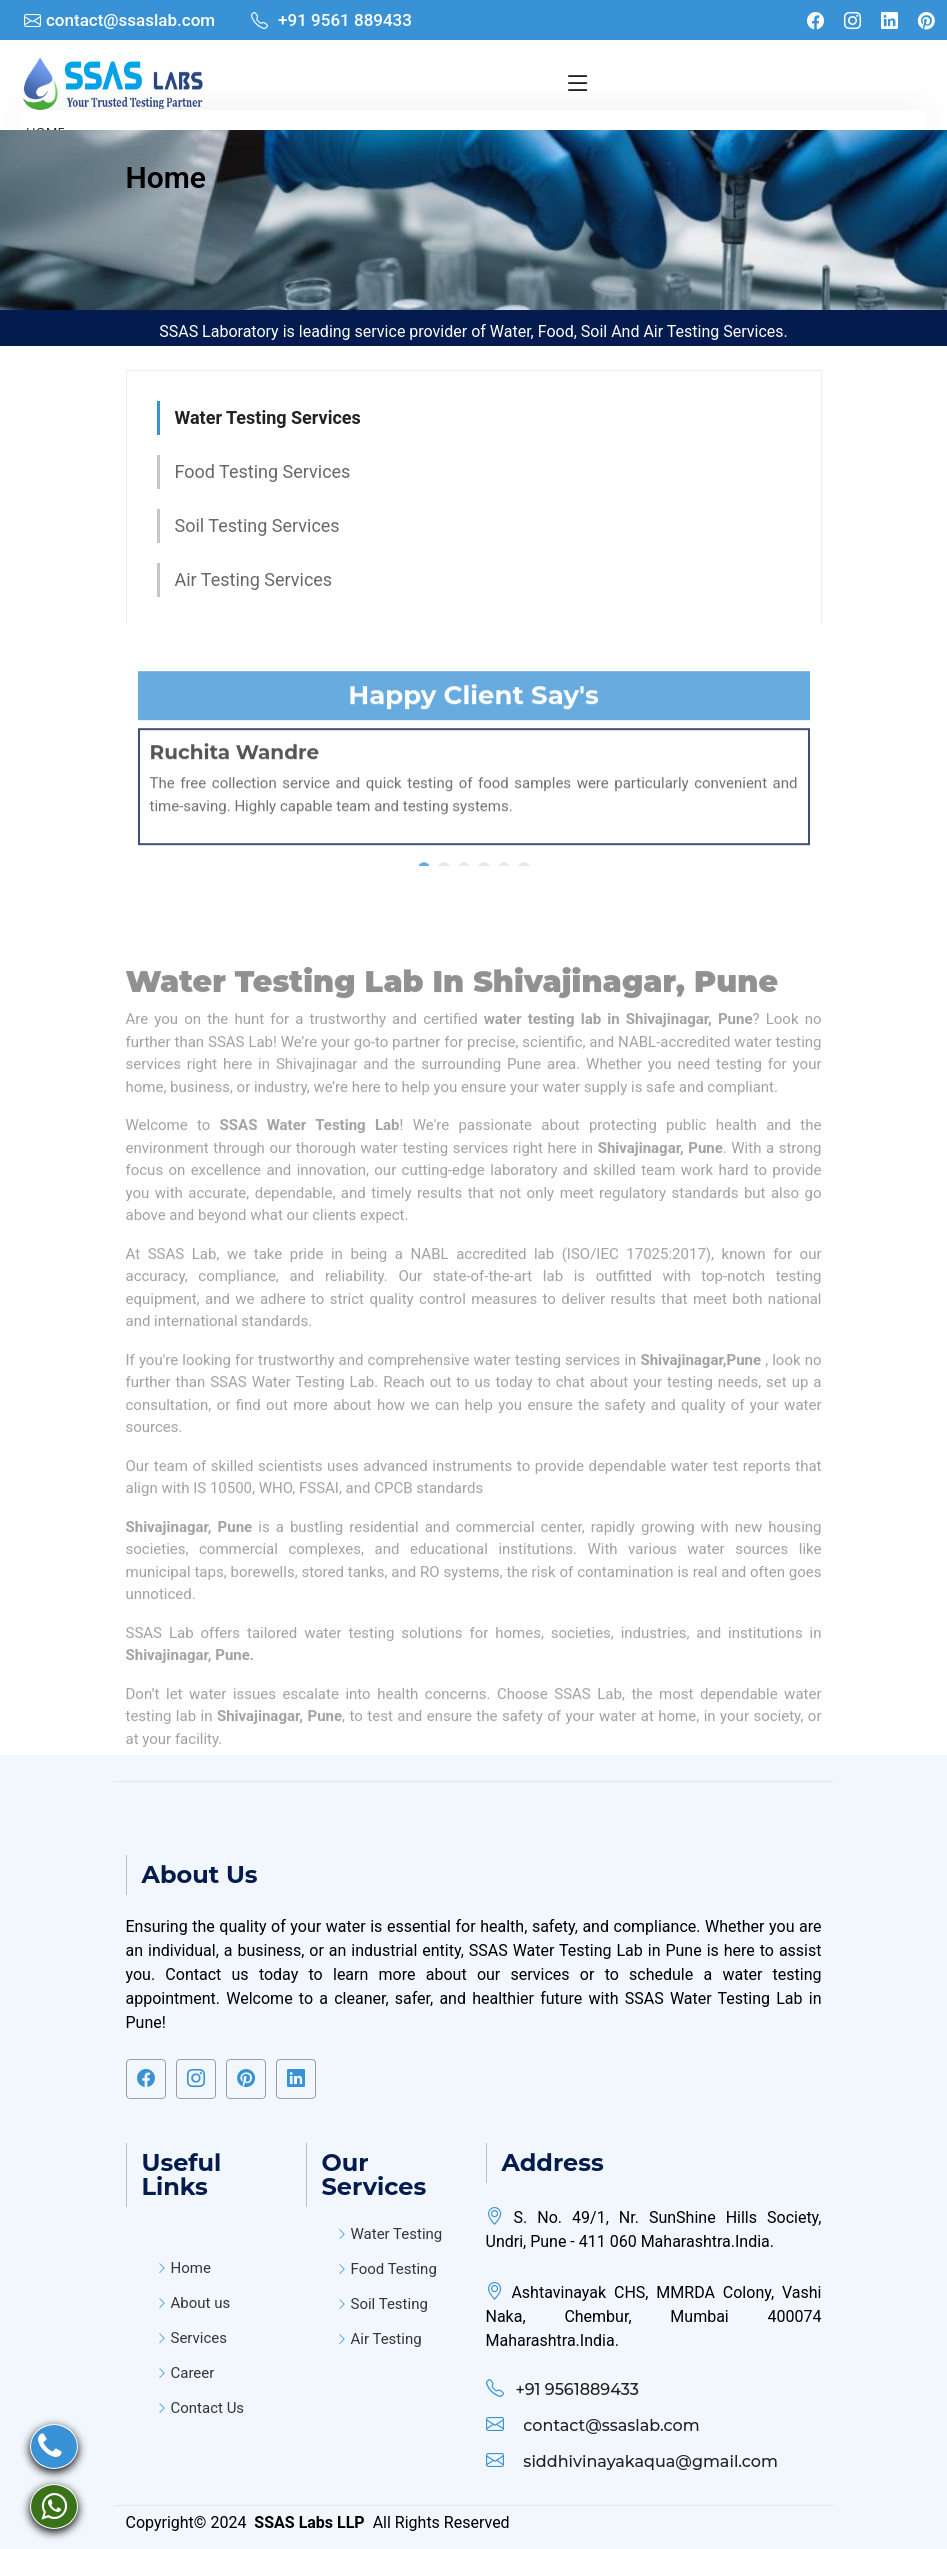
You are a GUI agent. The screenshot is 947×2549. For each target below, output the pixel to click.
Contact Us (208, 2408)
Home (166, 177)
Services (199, 2338)
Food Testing (394, 2269)
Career (193, 2373)
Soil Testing (389, 2304)
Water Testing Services (268, 417)
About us (201, 2303)
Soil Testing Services (257, 525)
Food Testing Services (263, 471)
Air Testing (386, 2339)
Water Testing (397, 2234)
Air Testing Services (254, 579)
